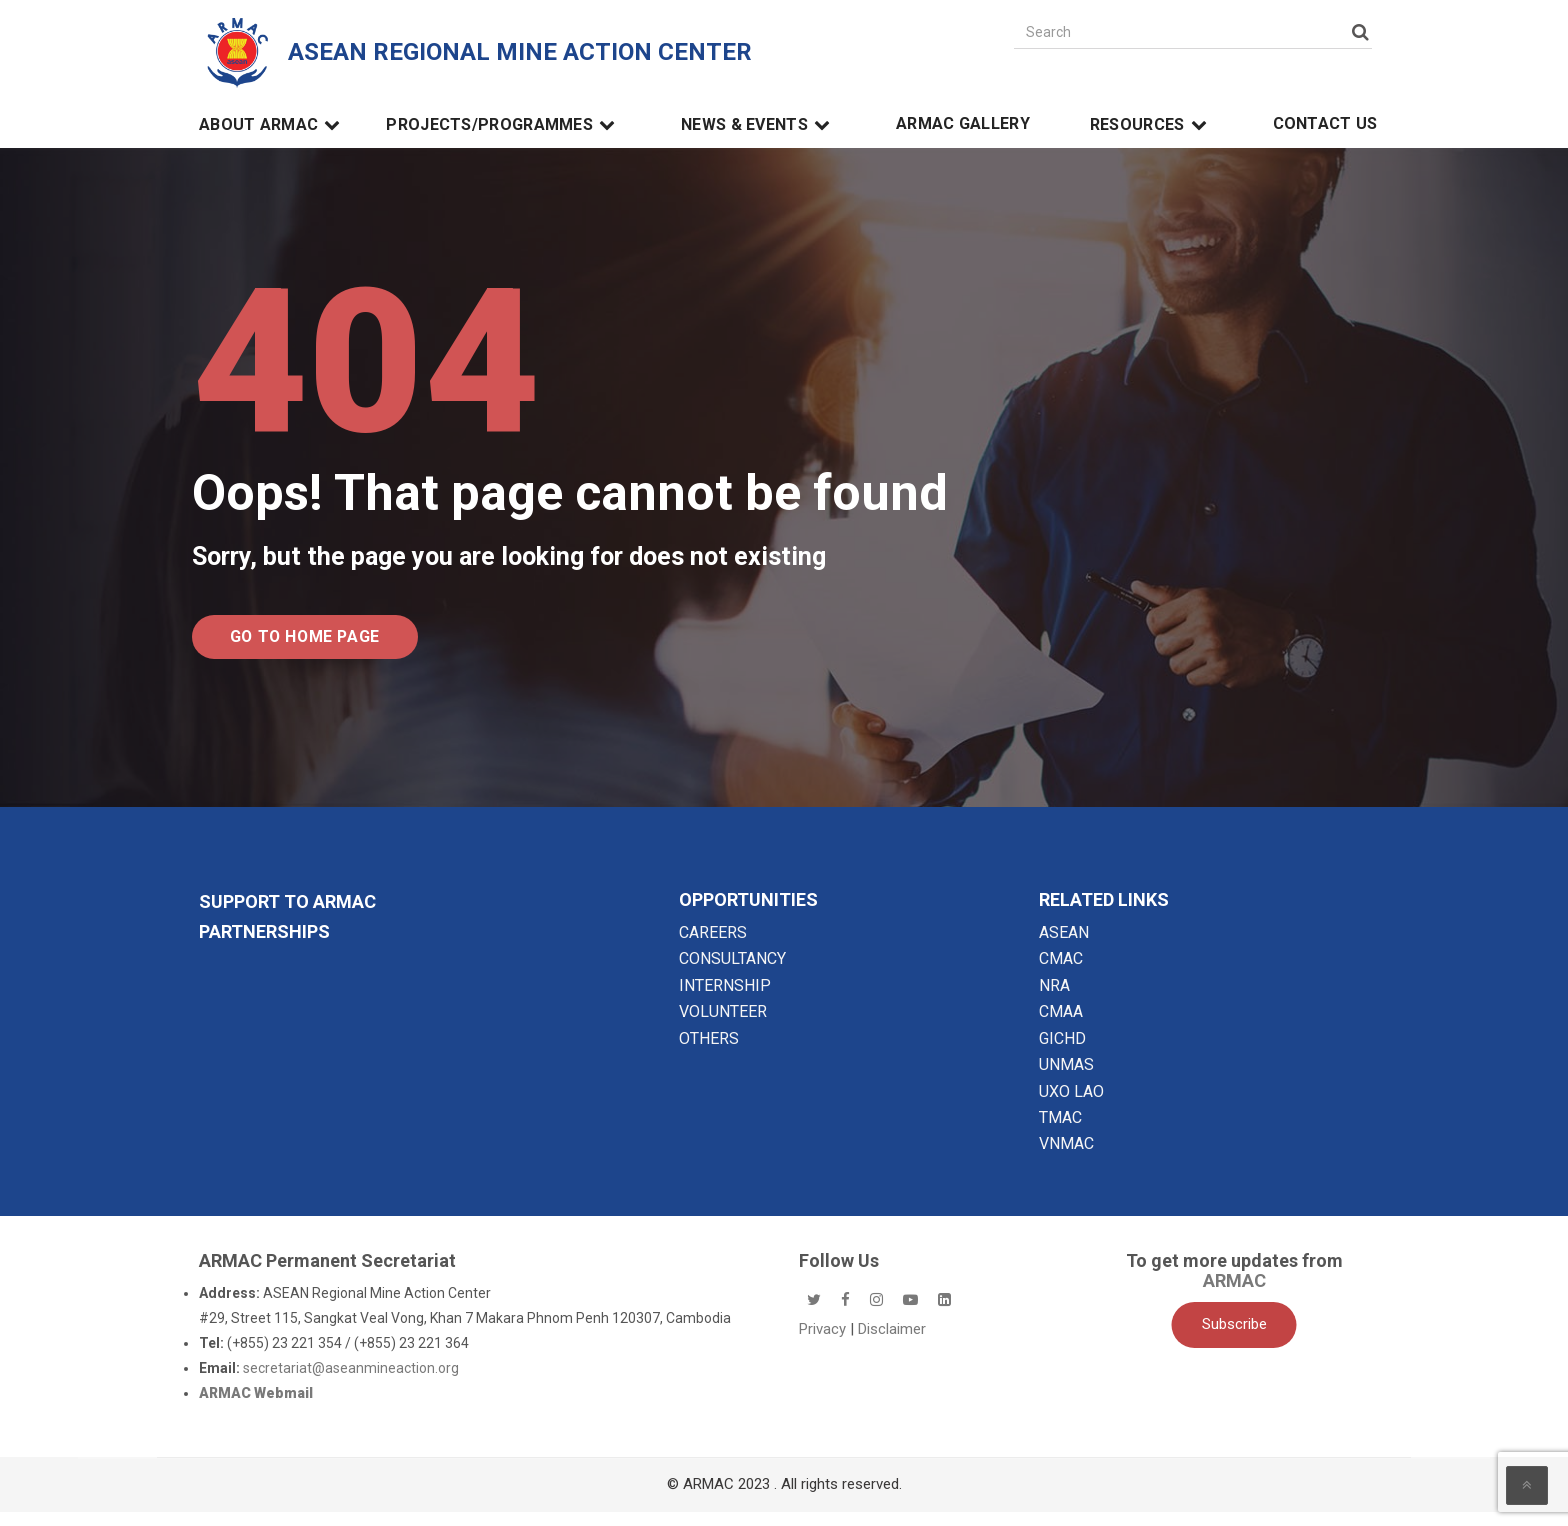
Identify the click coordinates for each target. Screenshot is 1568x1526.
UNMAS (1066, 1078)
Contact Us (1325, 124)
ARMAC (1234, 1294)
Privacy (824, 1343)
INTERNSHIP (725, 999)
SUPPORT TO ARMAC (287, 915)
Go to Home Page (336, 643)
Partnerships (264, 945)
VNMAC (1066, 1158)
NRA (1054, 999)
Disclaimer (892, 1343)
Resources (1151, 125)
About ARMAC (272, 125)
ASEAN (1064, 946)
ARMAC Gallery (963, 124)
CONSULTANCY (732, 973)
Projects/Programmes (503, 125)
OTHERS (709, 1052)
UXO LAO (1071, 1105)
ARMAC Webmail (256, 1407)
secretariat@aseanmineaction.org (351, 1382)
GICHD (1062, 1052)
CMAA (1061, 1025)
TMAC (1060, 1131)
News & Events (758, 125)
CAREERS (713, 946)
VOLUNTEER (723, 1025)
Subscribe (1234, 1339)
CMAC (1061, 973)
